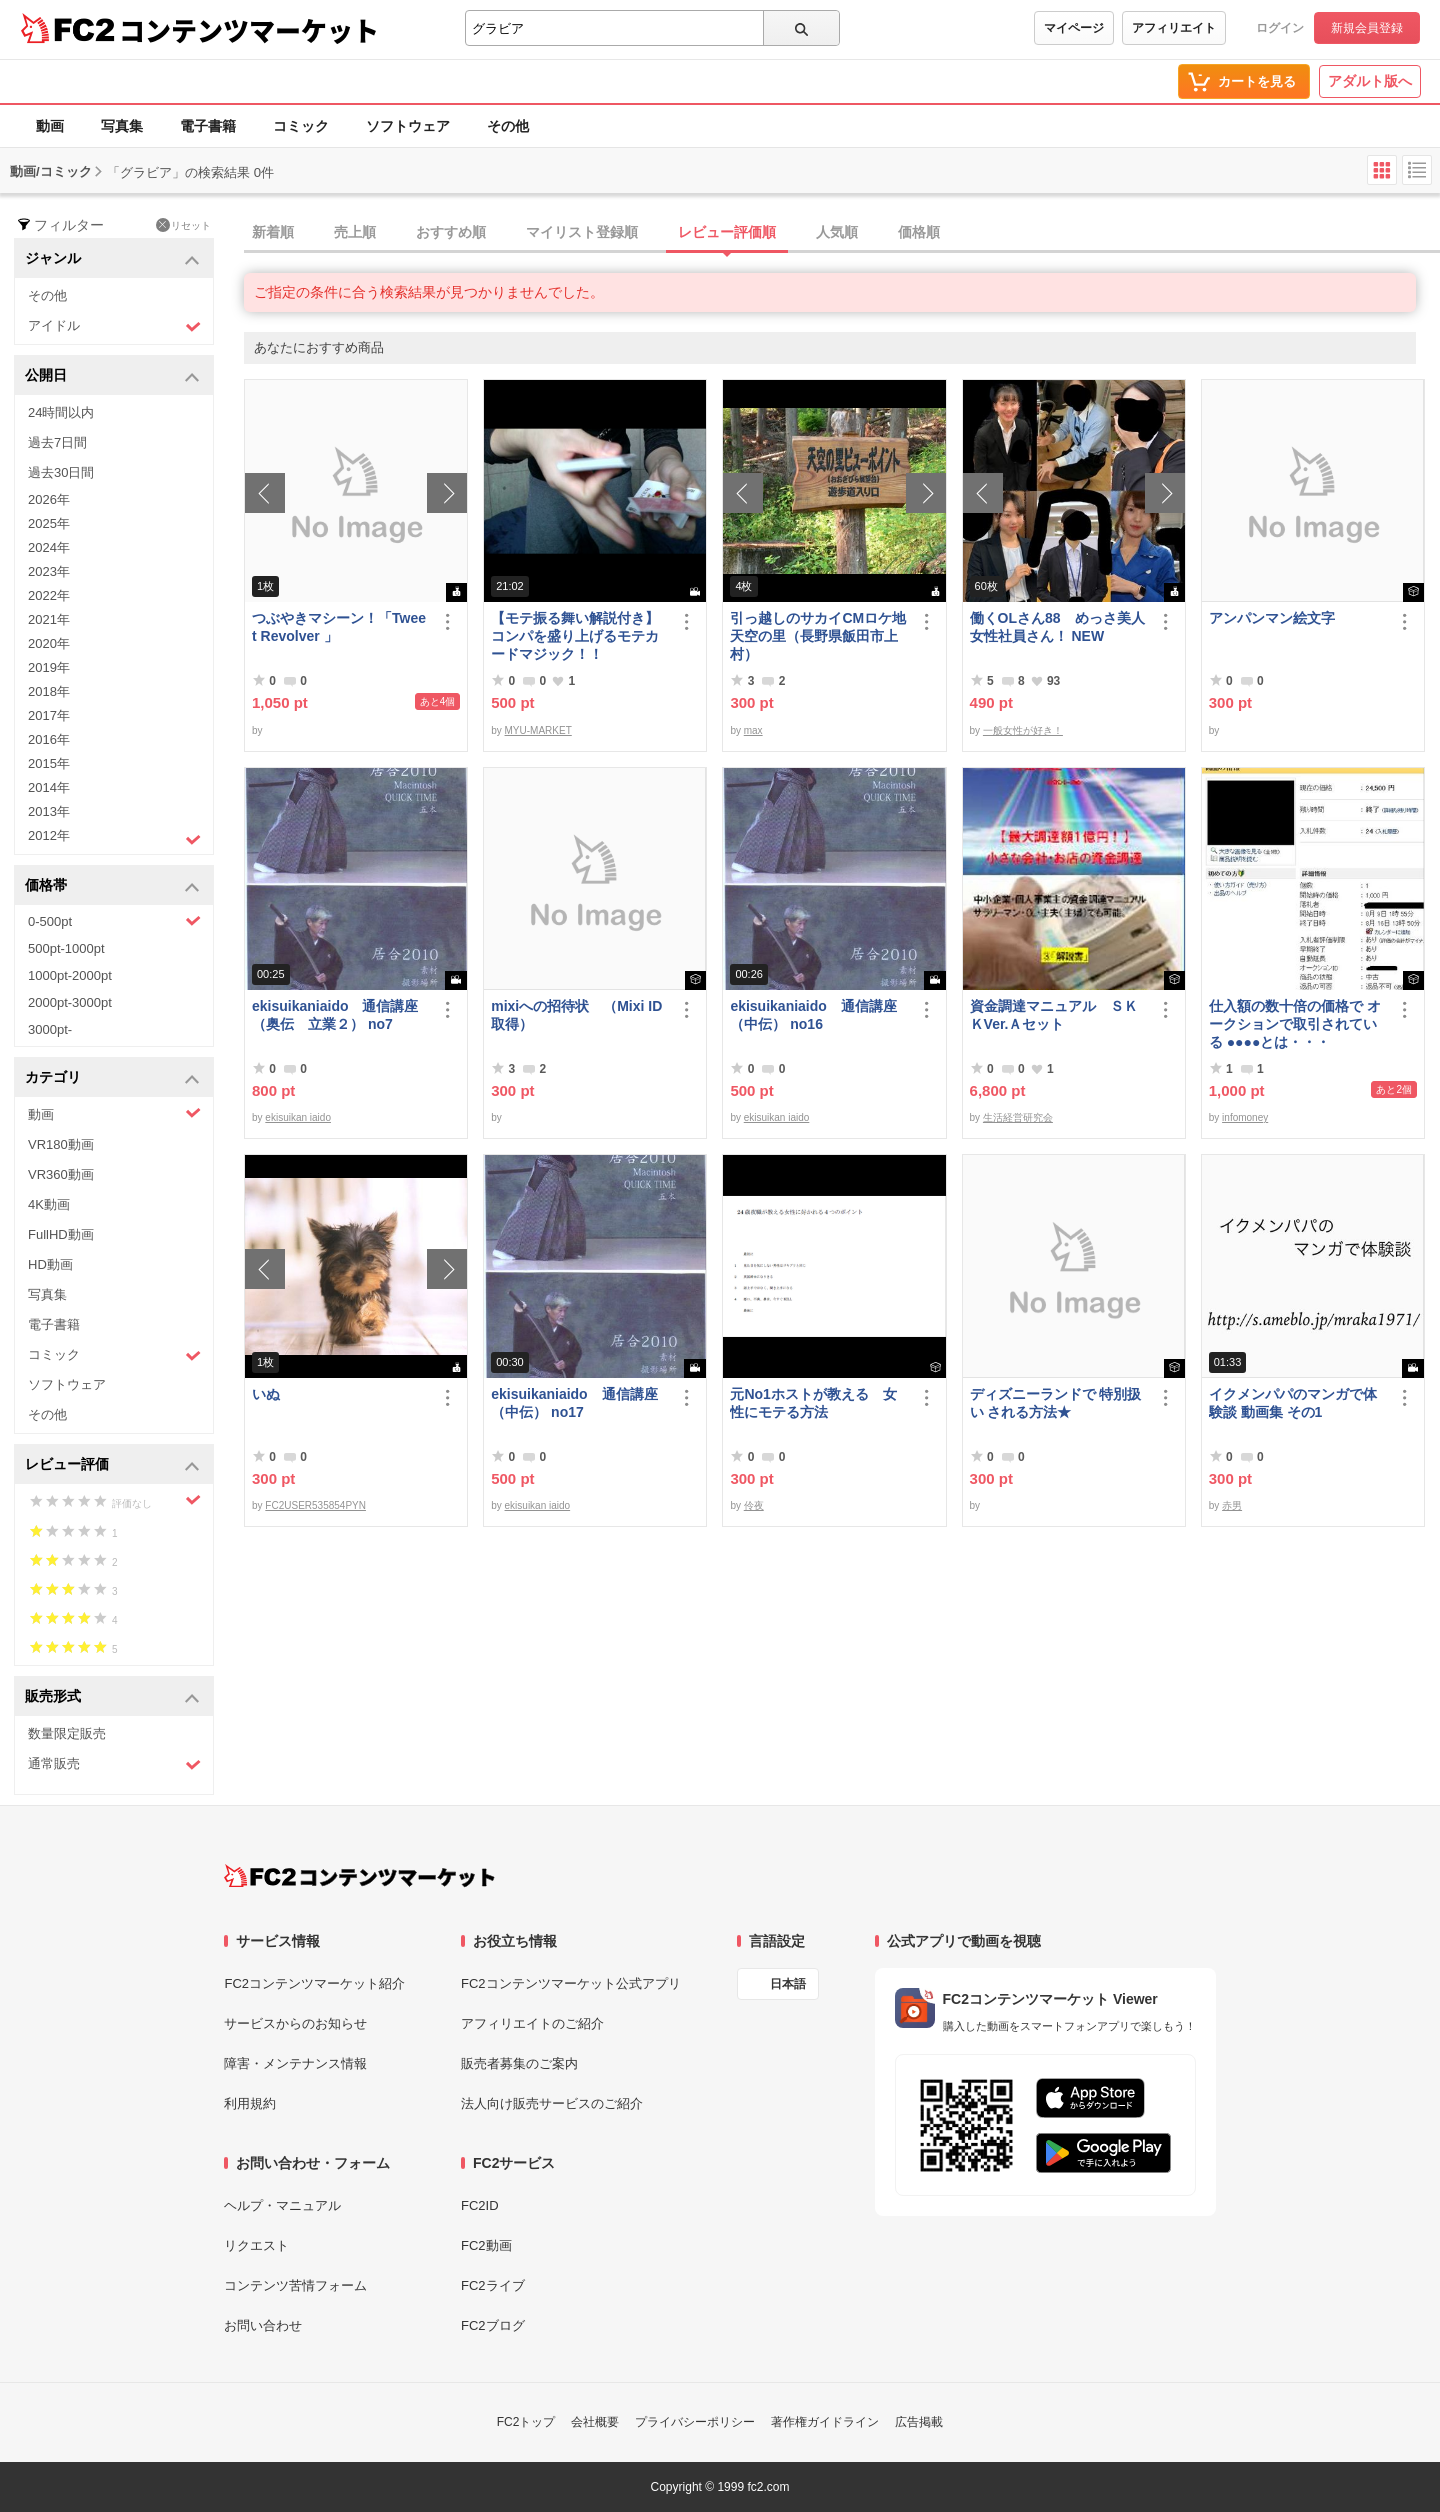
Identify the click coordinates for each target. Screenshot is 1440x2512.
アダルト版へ (1370, 81)
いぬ (266, 1394)
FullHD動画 (61, 1234)
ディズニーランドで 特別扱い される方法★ (1056, 1403)
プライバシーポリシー (695, 2422)
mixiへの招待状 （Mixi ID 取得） (576, 1015)
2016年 (49, 739)
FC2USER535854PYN (315, 1505)
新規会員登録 (1367, 28)
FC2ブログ (493, 2325)
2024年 (49, 547)
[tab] (842, 233)
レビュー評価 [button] (112, 1465)
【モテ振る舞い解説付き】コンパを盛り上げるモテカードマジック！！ (575, 636)
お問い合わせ (263, 2325)
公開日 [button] (112, 376)
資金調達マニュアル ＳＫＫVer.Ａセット (1054, 1015)
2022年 (49, 595)
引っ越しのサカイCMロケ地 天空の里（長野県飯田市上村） (819, 636)
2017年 (49, 715)
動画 (50, 126)
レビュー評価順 (727, 232)
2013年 (49, 811)
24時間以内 (61, 412)
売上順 (355, 232)
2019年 (49, 667)
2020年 (49, 643)
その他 (508, 126)
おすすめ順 (451, 232)
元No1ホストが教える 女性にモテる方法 (813, 1403)
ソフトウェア (408, 126)
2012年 (114, 838)
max (753, 730)
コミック (301, 126)
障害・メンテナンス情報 (295, 2063)
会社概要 (595, 2422)
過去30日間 (61, 472)
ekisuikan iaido (298, 1117)
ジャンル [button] (112, 259)
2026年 (49, 499)
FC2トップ (526, 2422)
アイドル (114, 326)
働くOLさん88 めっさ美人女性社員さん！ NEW (1057, 627)
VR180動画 (61, 1144)
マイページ (1074, 28)
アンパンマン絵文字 (1272, 618)
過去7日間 (57, 442)
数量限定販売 (67, 1733)
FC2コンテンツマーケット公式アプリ (571, 1983)
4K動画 (49, 1204)
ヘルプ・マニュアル (282, 2205)
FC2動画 (486, 2245)
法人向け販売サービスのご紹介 (552, 2103)
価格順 (919, 232)
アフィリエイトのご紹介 (532, 2023)
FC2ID (480, 2205)
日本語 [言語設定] (788, 1984)
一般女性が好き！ (1023, 730)
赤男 (1232, 1505)
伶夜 (754, 1505)
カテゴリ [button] (112, 1078)
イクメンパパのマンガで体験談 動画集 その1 (1293, 1403)
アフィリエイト (1174, 28)
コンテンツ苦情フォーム (295, 2285)
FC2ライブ (493, 2285)
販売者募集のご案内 (519, 2063)
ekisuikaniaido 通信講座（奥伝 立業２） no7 (335, 1015)
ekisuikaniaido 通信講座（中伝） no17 (574, 1403)
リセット (183, 225)
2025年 (49, 523)
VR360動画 (61, 1174)
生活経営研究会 (1018, 1117)
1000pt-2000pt (70, 975)
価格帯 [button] (112, 886)
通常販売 (114, 1764)
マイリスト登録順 (582, 232)
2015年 (49, 763)
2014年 (49, 787)
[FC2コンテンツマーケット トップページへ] (359, 1876)
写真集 (122, 126)
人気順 (837, 232)
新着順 (273, 232)
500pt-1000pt (66, 948)
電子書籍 (208, 126)
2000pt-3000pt (70, 1002)
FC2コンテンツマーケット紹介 (314, 1983)
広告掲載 (919, 2422)
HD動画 (50, 1264)
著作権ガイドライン (825, 2422)
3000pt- (50, 1029)
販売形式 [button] (112, 1697)
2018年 (49, 691)
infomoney (1245, 1117)
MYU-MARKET (538, 730)
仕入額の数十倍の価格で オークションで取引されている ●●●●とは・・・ (1295, 1024)
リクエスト (256, 2245)
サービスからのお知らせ (295, 2023)
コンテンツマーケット (249, 30)
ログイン (1280, 28)
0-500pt (114, 921)
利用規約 (250, 2103)
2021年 (49, 619)
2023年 (49, 571)
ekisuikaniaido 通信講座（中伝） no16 (813, 1015)
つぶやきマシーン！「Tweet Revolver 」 (339, 627)
